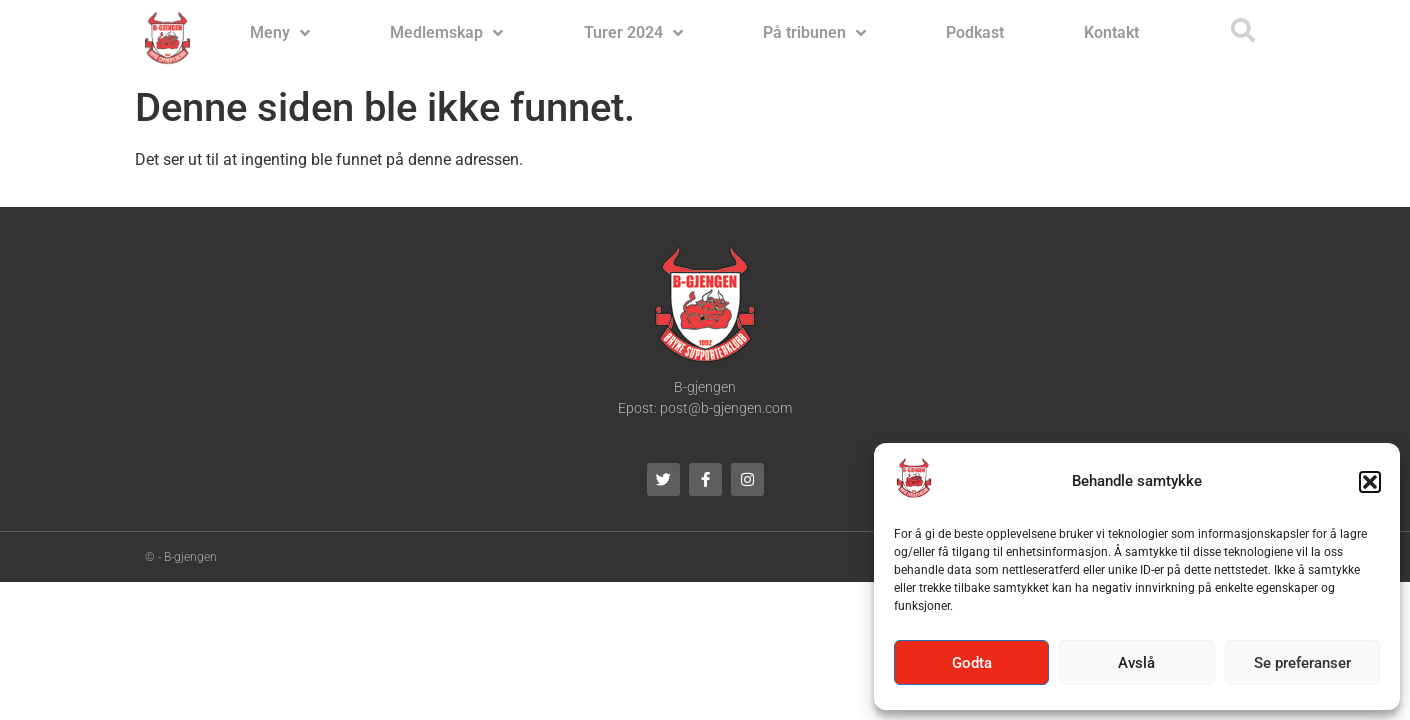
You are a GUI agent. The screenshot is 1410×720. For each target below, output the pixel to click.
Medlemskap (446, 33)
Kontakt (1111, 32)
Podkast (975, 32)
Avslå (1136, 663)
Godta (972, 663)
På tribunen (814, 33)
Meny (280, 33)
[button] (1370, 482)
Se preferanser (1302, 663)
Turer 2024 (633, 33)
